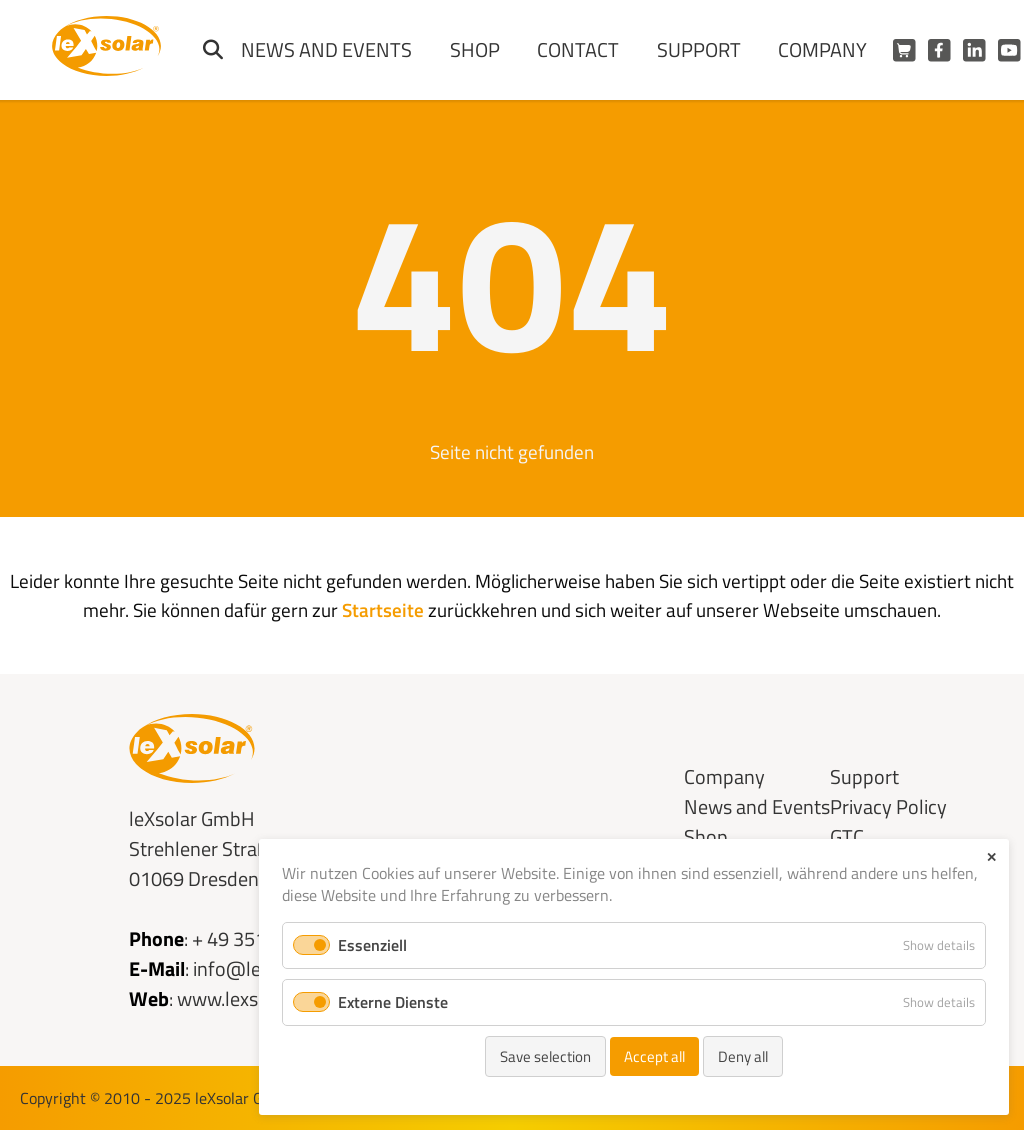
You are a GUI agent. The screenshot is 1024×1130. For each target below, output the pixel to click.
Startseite (383, 609)
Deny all (743, 1056)
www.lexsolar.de (246, 998)
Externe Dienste (393, 1002)
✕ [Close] (991, 857)
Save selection (545, 1056)
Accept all (654, 1056)
